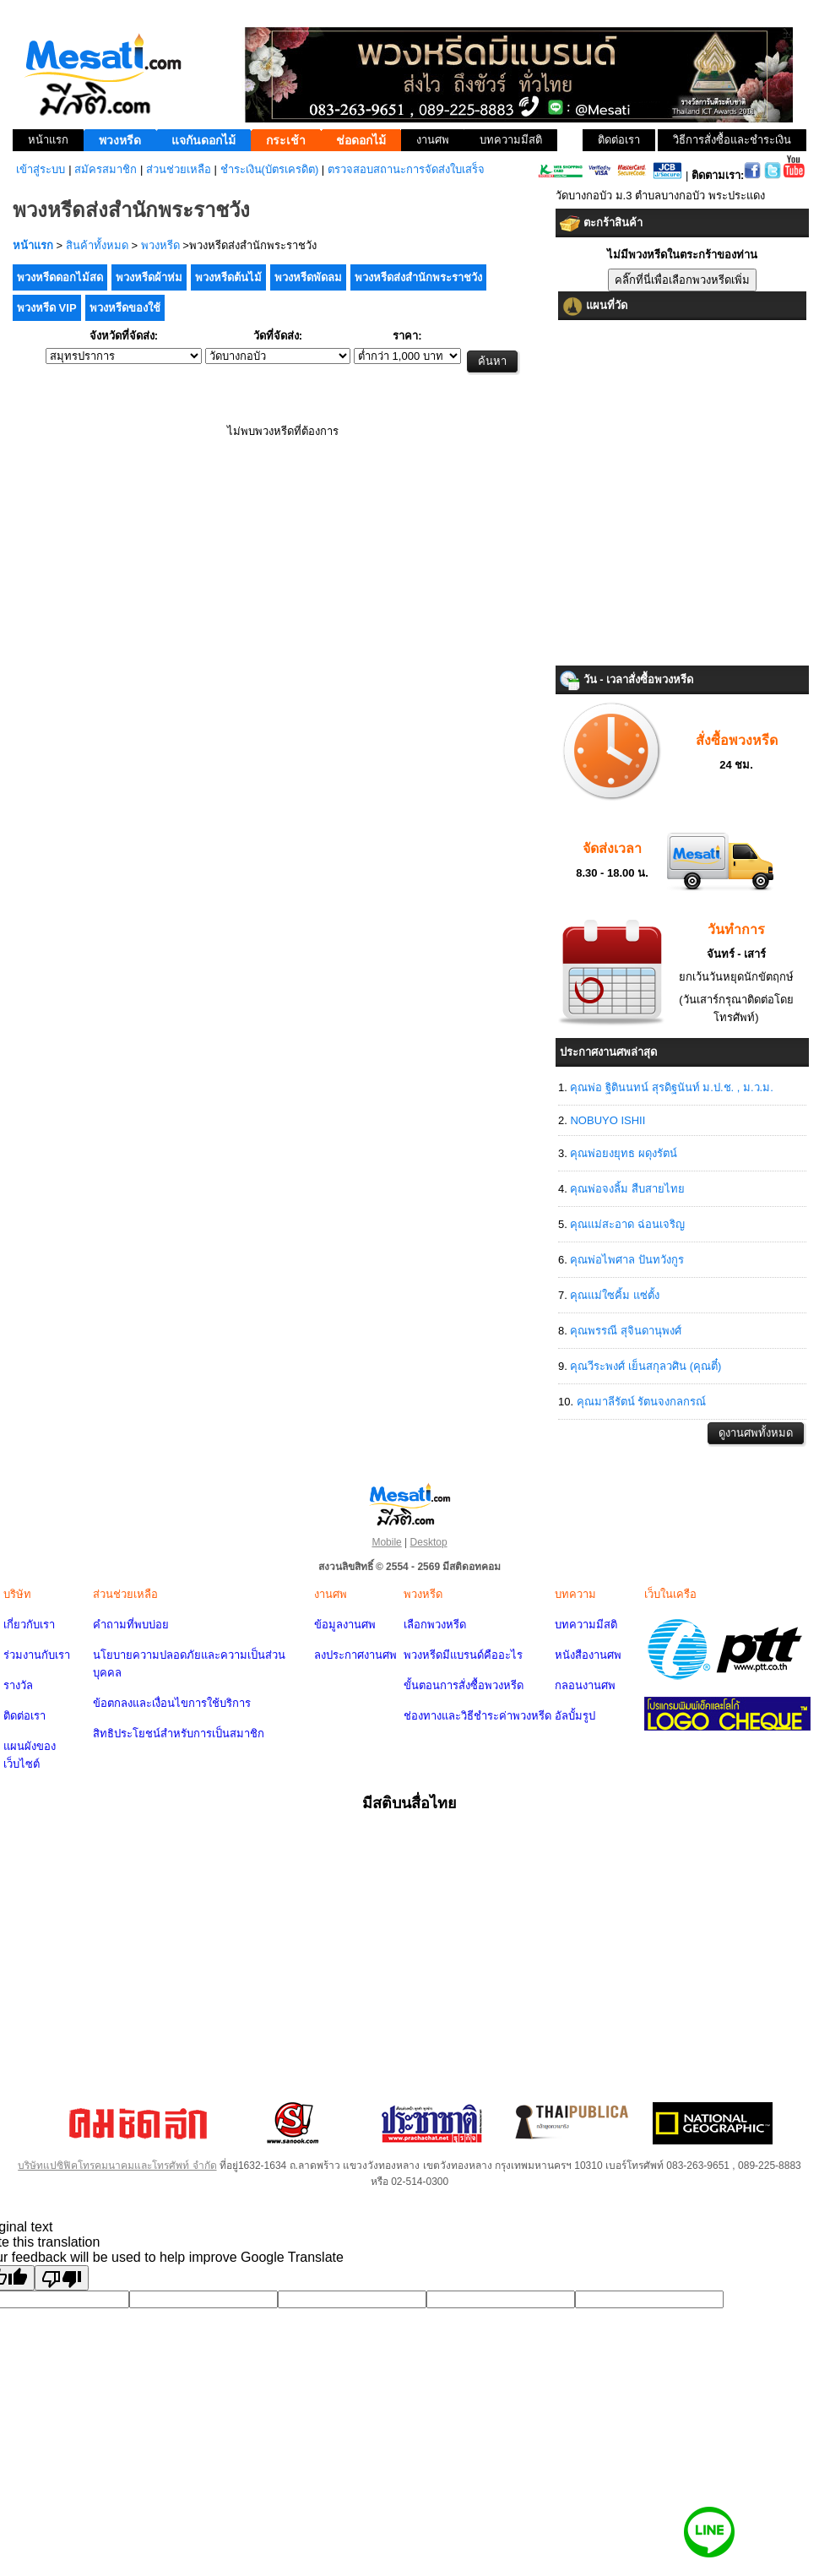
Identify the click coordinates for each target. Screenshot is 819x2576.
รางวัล (18, 1685)
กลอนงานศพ (585, 1685)
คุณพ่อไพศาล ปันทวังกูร (627, 1259)
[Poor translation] (62, 2278)
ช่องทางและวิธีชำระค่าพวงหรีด (477, 1715)
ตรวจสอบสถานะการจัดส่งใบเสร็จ (406, 169)
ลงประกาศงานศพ (355, 1655)
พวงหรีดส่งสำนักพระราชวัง (418, 277)
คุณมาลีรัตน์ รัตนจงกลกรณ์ (642, 1401)
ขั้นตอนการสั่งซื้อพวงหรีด (463, 1685)
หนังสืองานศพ (588, 1655)
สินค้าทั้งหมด (97, 245)
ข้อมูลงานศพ (345, 1624)
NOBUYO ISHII (607, 1120)
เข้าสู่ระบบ (40, 169)
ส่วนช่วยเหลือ (178, 169)
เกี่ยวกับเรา (29, 1624)
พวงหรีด (160, 245)
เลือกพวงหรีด (435, 1624)
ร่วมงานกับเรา (36, 1655)
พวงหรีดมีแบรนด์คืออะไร (463, 1655)
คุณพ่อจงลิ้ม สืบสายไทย (627, 1188)
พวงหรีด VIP (47, 308)
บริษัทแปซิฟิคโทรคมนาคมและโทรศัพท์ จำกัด (117, 2165)
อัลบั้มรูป (575, 1715)
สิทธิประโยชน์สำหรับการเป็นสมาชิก (178, 1733)
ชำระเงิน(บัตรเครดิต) (269, 169)
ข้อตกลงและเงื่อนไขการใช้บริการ (172, 1703)
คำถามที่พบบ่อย (131, 1624)
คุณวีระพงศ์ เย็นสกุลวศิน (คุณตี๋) (645, 1366)
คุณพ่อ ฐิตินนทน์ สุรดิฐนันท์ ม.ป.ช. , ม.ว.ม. (671, 1087)
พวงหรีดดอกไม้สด (60, 277)
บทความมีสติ (586, 1624)
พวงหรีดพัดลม (308, 277)
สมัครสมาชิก (105, 169)
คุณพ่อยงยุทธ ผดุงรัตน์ (623, 1153)
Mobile (386, 1542)
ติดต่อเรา (24, 1715)
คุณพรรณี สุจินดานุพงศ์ (625, 1330)
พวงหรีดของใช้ (124, 308)
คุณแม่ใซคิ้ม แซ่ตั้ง (614, 1295)
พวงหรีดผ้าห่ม (149, 277)
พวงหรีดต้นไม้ (228, 277)
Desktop (428, 1542)
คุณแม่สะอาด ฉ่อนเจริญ (627, 1224)
